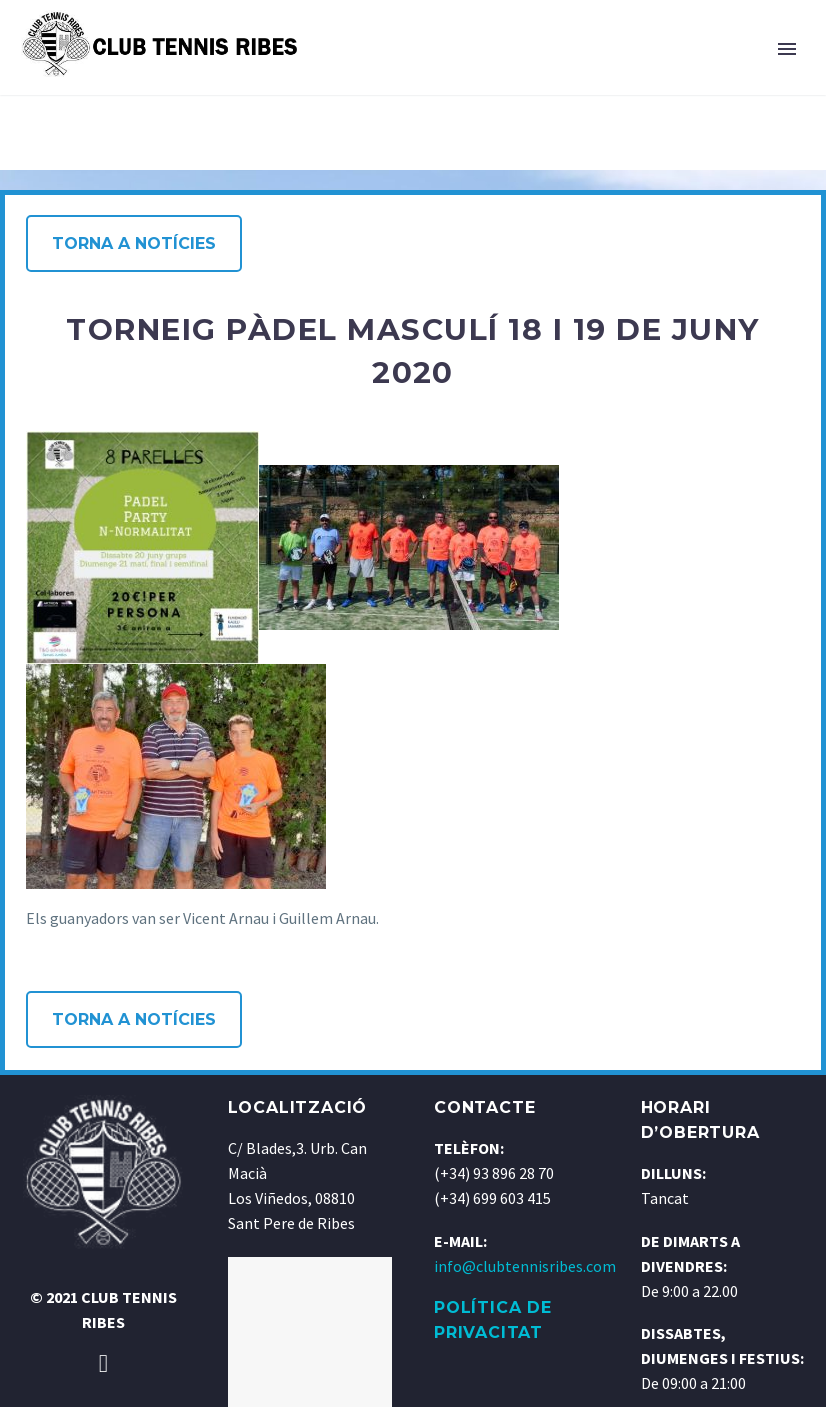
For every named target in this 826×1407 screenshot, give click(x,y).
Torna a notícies (134, 243)
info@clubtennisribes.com (525, 1266)
